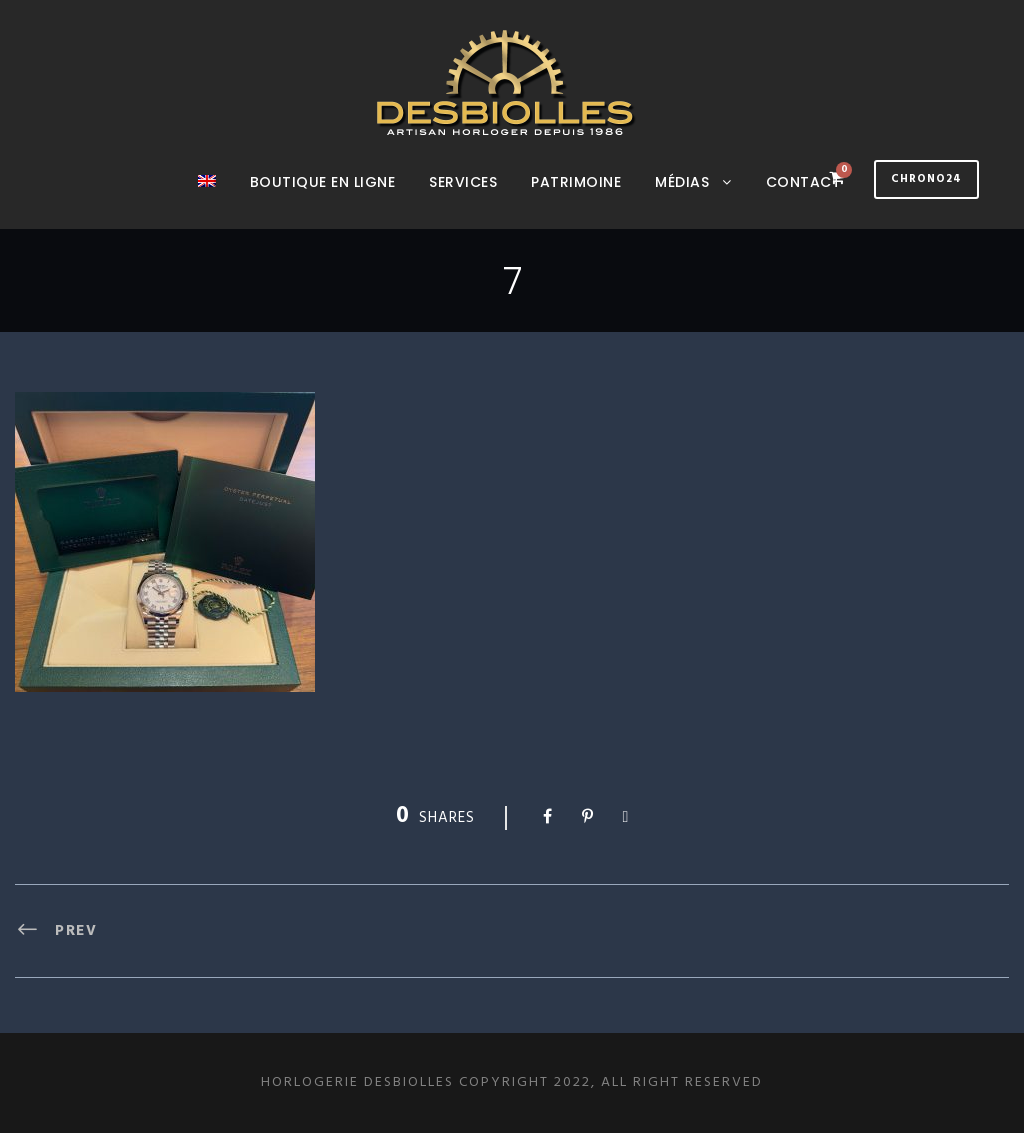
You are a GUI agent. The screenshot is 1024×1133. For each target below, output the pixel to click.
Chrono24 (926, 179)
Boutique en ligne (323, 182)
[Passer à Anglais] (207, 200)
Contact (804, 182)
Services (463, 182)
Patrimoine (576, 182)
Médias (682, 182)
